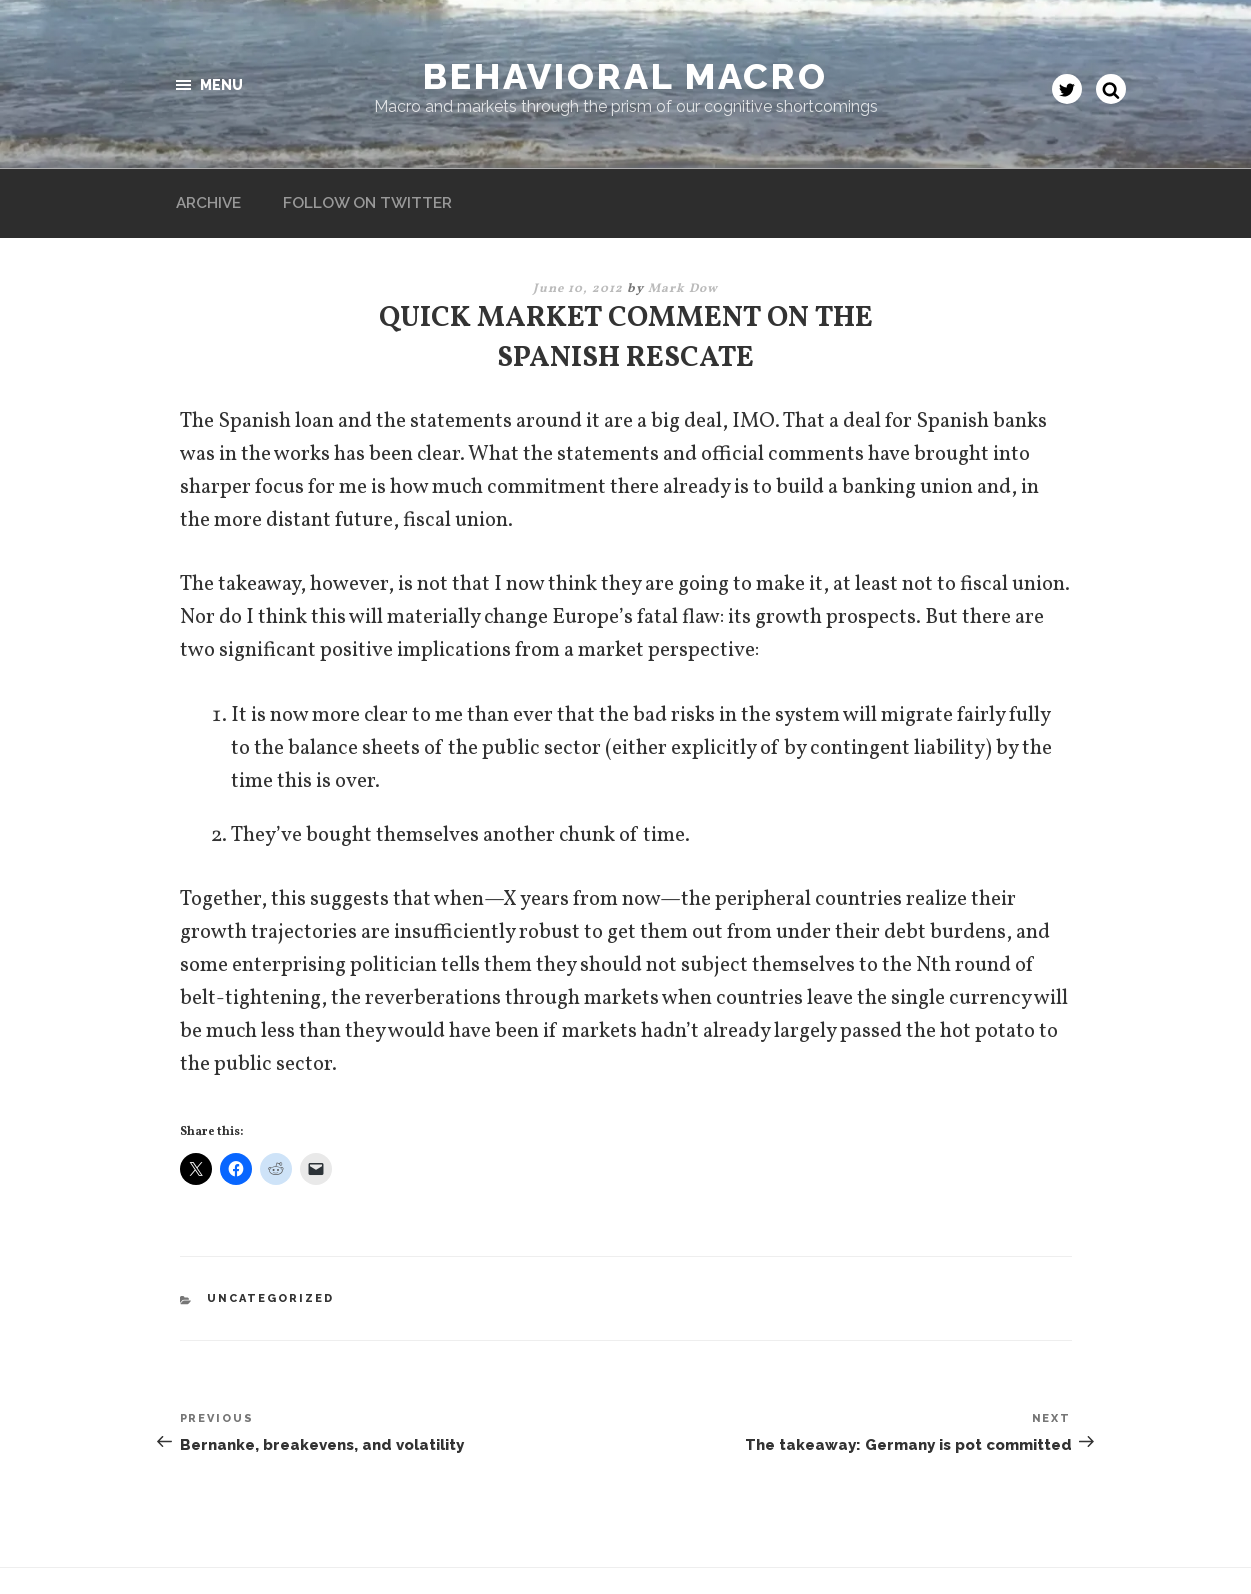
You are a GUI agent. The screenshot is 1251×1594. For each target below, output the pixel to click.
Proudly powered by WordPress (273, 1547)
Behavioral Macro (625, 76)
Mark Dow (683, 220)
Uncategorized (270, 1228)
